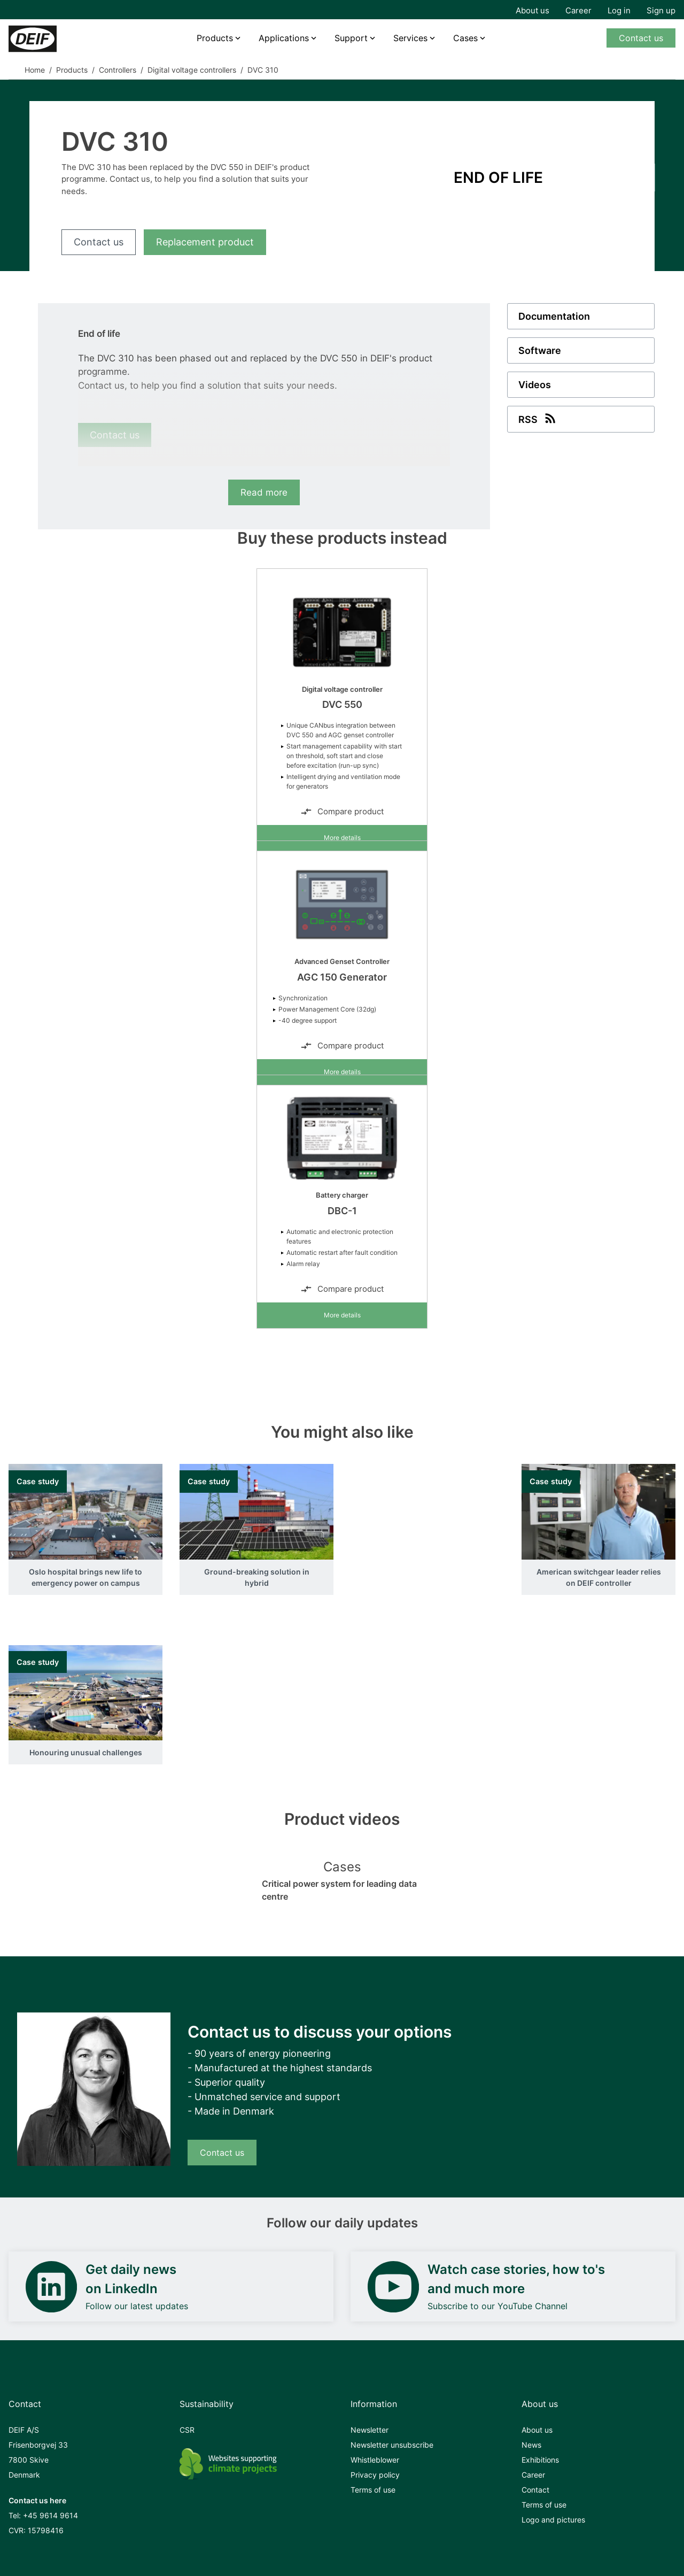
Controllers (117, 69)
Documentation (554, 316)
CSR (187, 2429)
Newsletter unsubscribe (392, 2444)
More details (342, 838)
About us (532, 10)
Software (539, 350)
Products (215, 38)
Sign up (661, 10)
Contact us (641, 38)
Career (578, 10)
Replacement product (205, 242)
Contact (535, 2489)
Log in (619, 10)
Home (35, 69)
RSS (538, 418)
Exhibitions (540, 2459)
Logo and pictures (553, 2519)
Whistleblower (375, 2459)
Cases (465, 38)
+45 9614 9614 (50, 2515)
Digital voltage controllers (191, 69)
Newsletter (369, 2429)
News (531, 2444)
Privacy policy (375, 2474)
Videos (534, 384)
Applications (284, 38)
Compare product (342, 811)
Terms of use (373, 2489)
